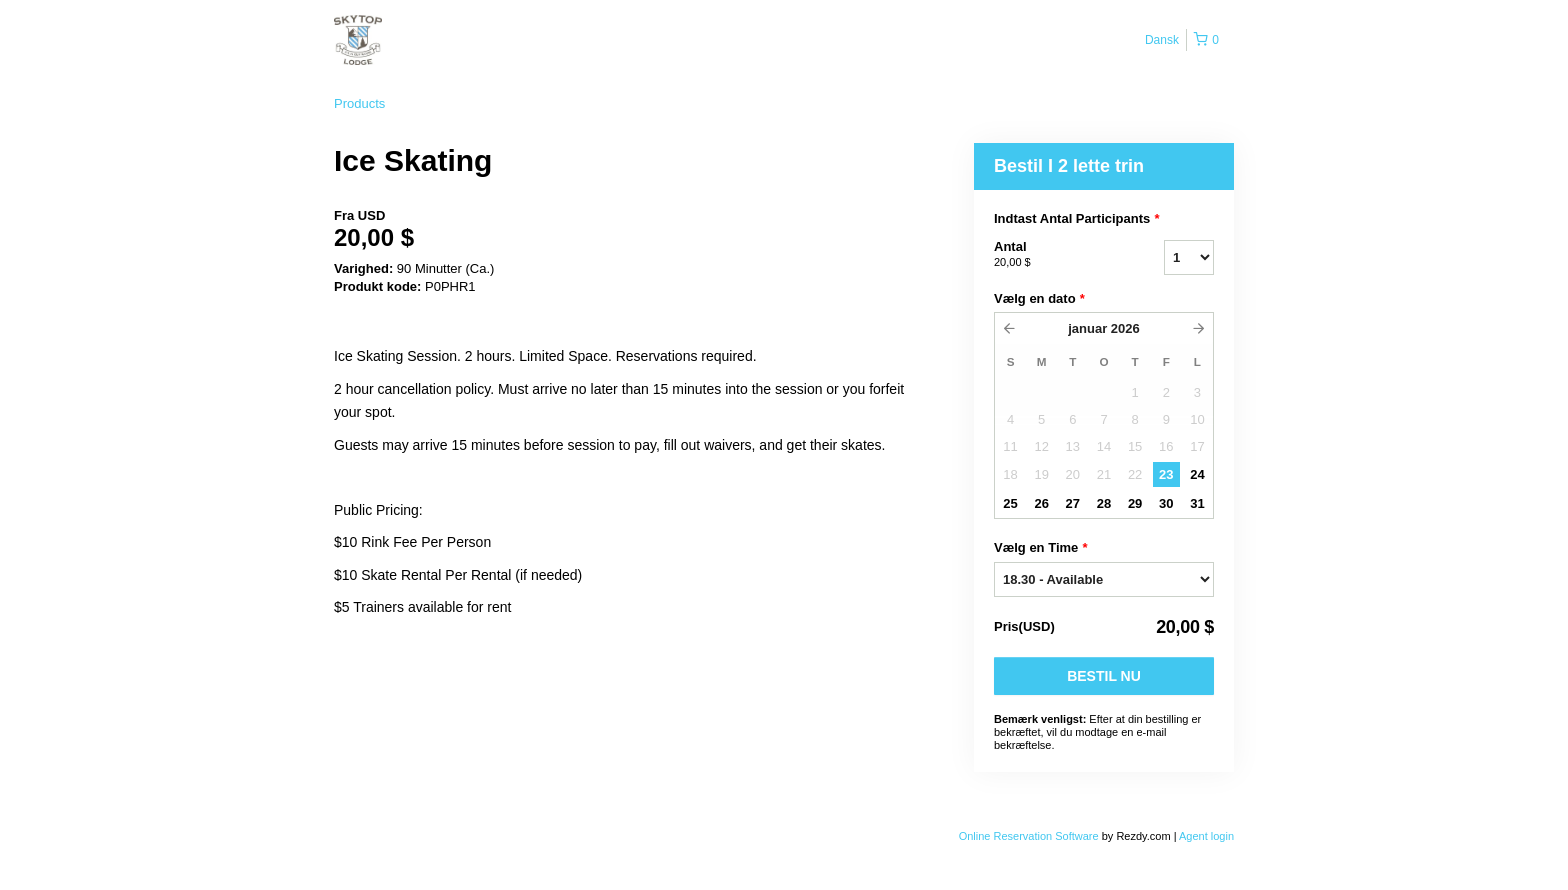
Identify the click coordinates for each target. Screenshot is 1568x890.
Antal (1054, 255)
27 (1073, 503)
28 (1104, 503)
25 (1010, 503)
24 (1197, 474)
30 (1166, 503)
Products (359, 103)
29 (1135, 503)
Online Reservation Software (1029, 836)
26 (1041, 503)
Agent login (1206, 836)
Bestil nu (1104, 676)
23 (1166, 474)
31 (1197, 503)
